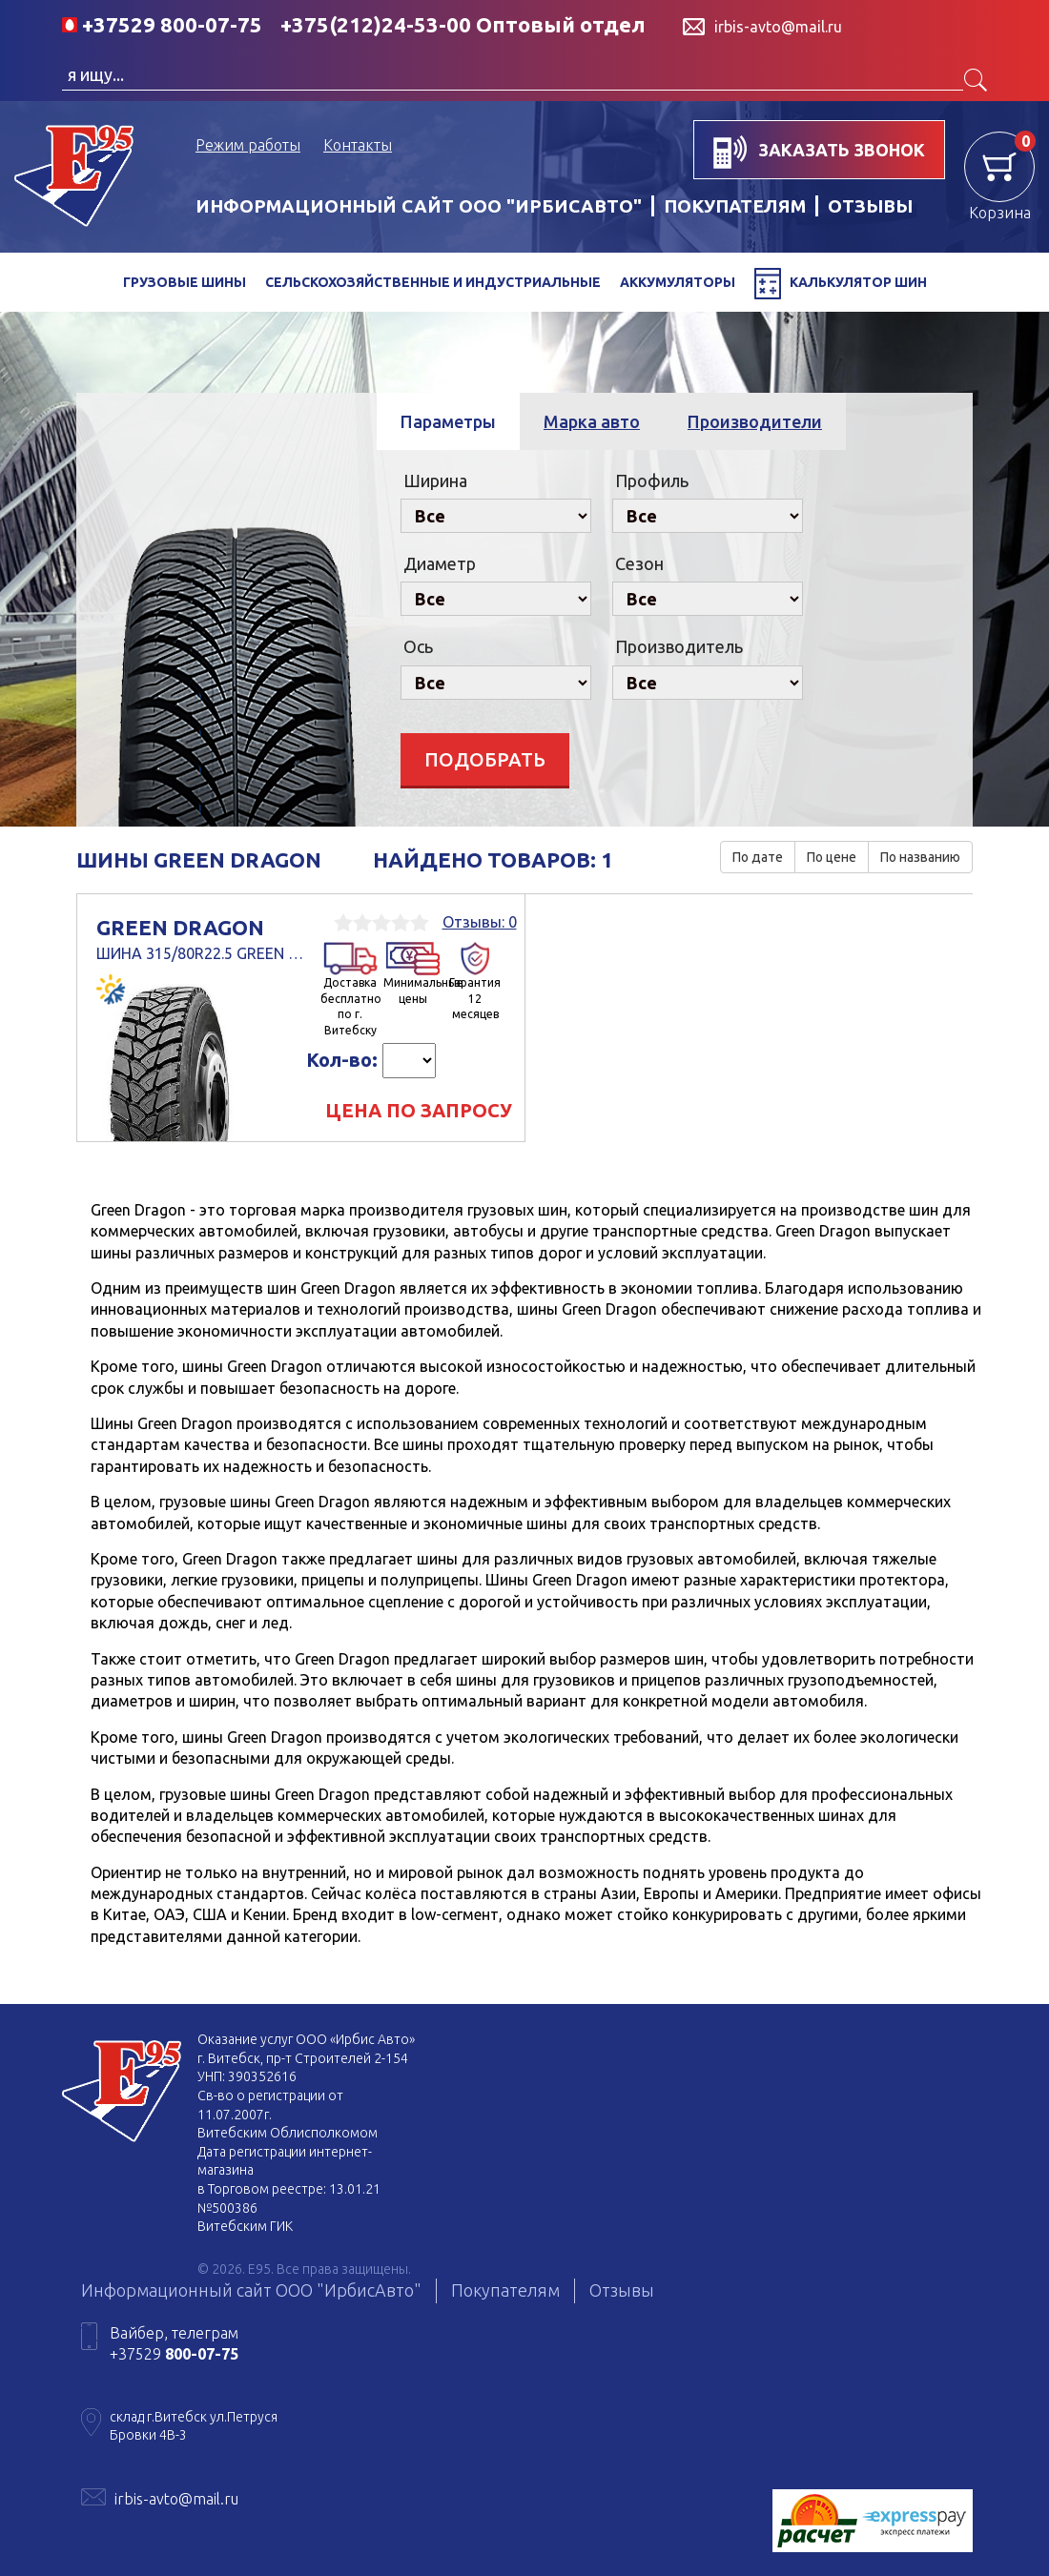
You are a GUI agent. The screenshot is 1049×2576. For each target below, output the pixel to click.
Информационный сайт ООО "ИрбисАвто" (418, 205)
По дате (757, 857)
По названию (920, 857)
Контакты (357, 144)
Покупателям (505, 2290)
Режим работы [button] (247, 144)
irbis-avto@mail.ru (176, 2498)
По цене (831, 857)
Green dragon (201, 939)
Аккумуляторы (677, 282)
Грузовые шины (184, 282)
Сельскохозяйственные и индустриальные (433, 282)
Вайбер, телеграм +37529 (174, 2343)
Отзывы (621, 2290)
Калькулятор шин (840, 283)
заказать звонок (819, 152)
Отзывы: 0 (479, 921)
